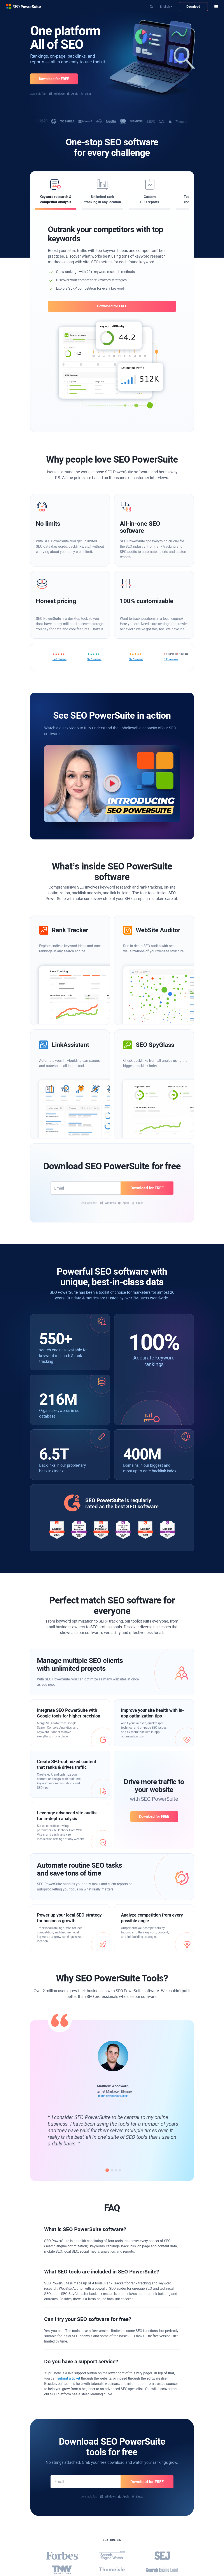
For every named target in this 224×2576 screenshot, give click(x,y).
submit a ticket (68, 2378)
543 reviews (59, 659)
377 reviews (94, 659)
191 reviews (171, 659)
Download (193, 6)
